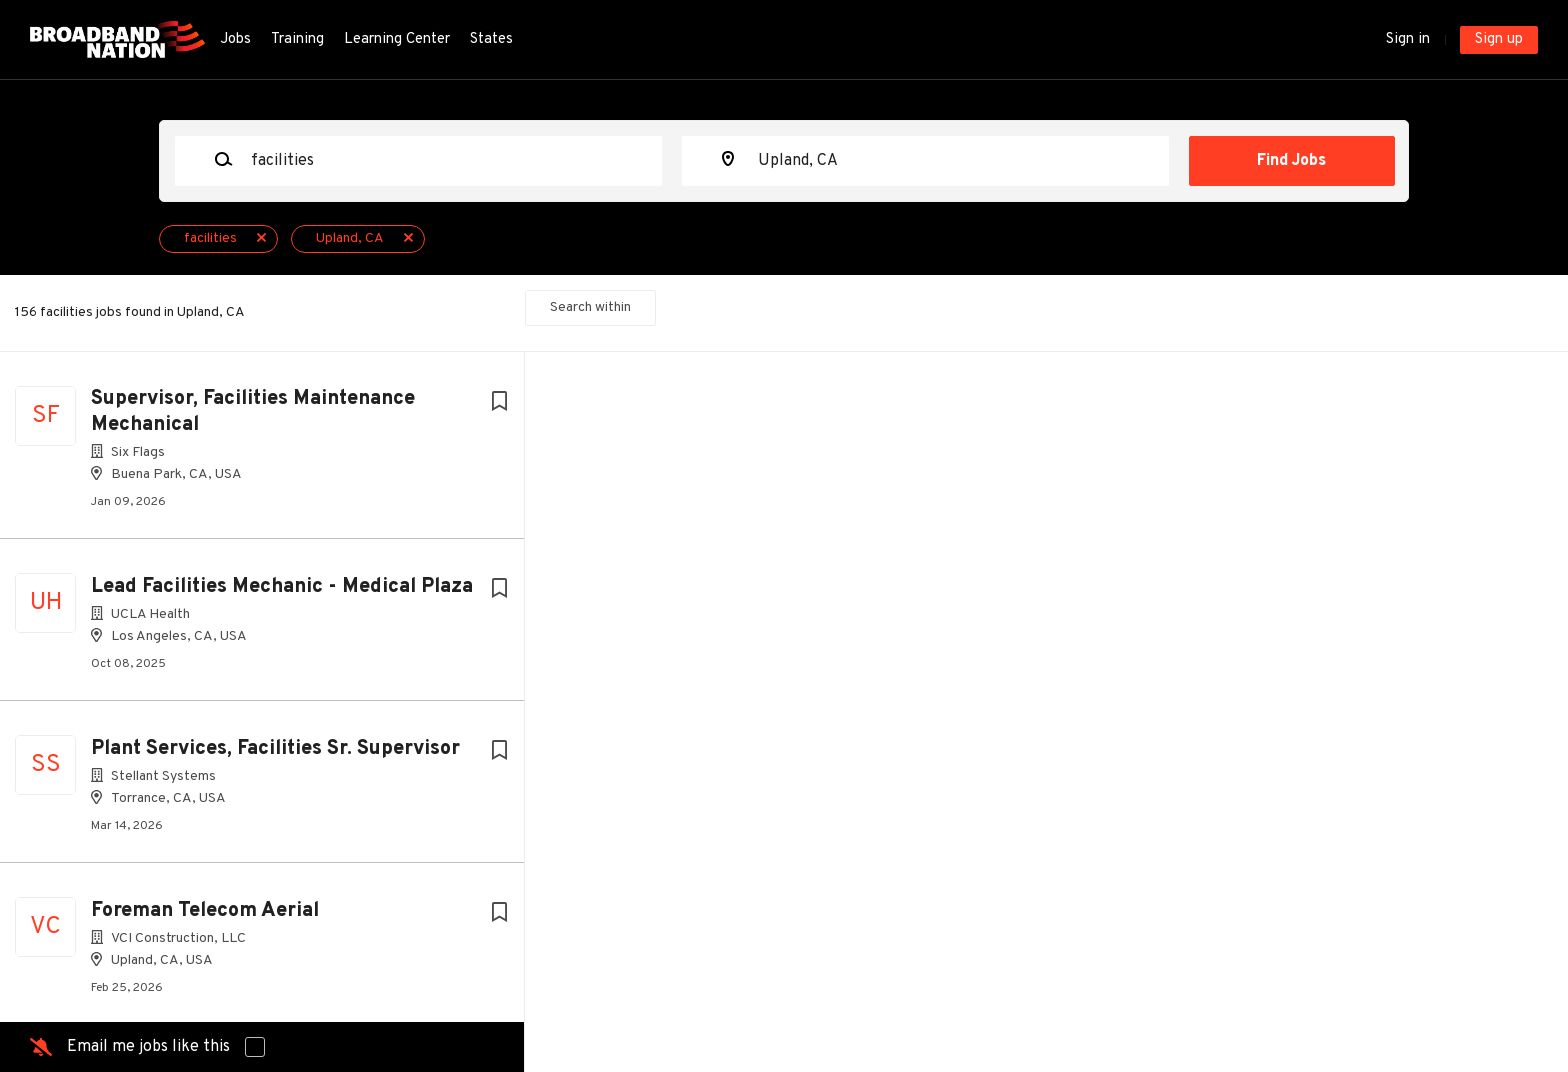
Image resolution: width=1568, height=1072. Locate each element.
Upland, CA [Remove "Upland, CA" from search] (350, 238)
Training (297, 39)
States (491, 39)
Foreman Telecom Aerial (205, 911)
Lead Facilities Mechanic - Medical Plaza (282, 587)
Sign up (1499, 39)
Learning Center (397, 39)
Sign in (1408, 39)
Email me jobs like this (148, 1047)
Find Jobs (1291, 161)
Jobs (235, 39)
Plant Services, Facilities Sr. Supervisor (275, 749)
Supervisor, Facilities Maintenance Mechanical (253, 412)
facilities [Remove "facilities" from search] (210, 238)
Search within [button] (590, 307)
